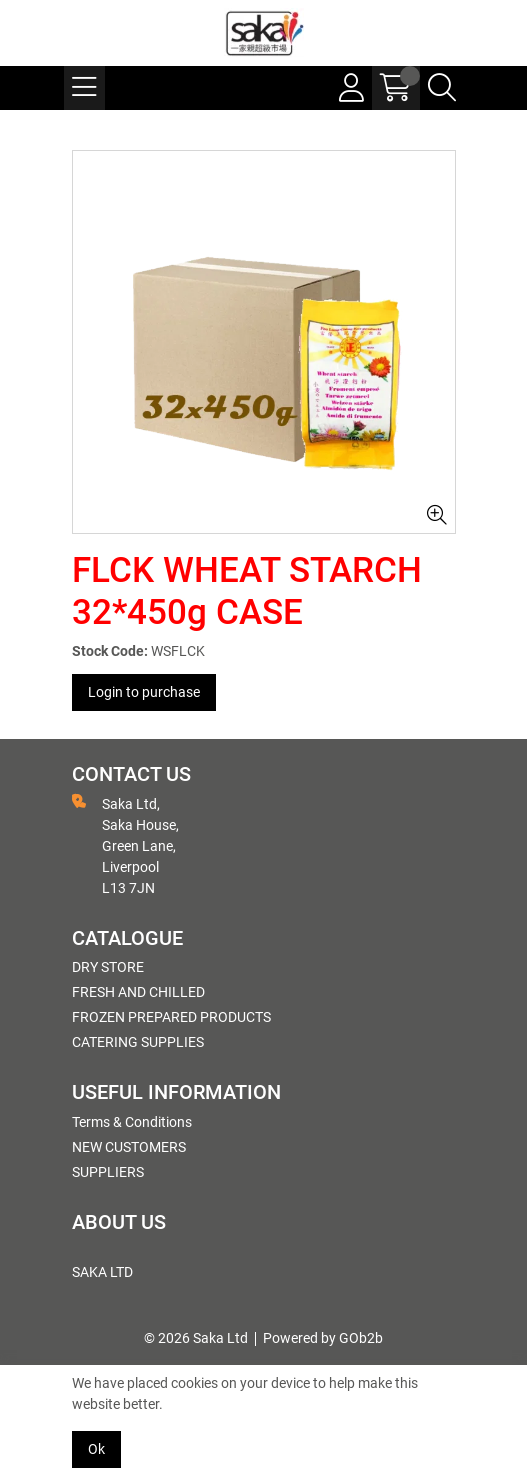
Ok (96, 1449)
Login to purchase (144, 692)
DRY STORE (108, 967)
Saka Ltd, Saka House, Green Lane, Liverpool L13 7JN (125, 845)
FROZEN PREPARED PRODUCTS (171, 1017)
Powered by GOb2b (323, 1338)
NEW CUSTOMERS (129, 1147)
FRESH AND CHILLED (138, 992)
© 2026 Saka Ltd (196, 1338)
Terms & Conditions (132, 1122)
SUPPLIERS (108, 1172)
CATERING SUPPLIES (138, 1042)
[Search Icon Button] (442, 88)
